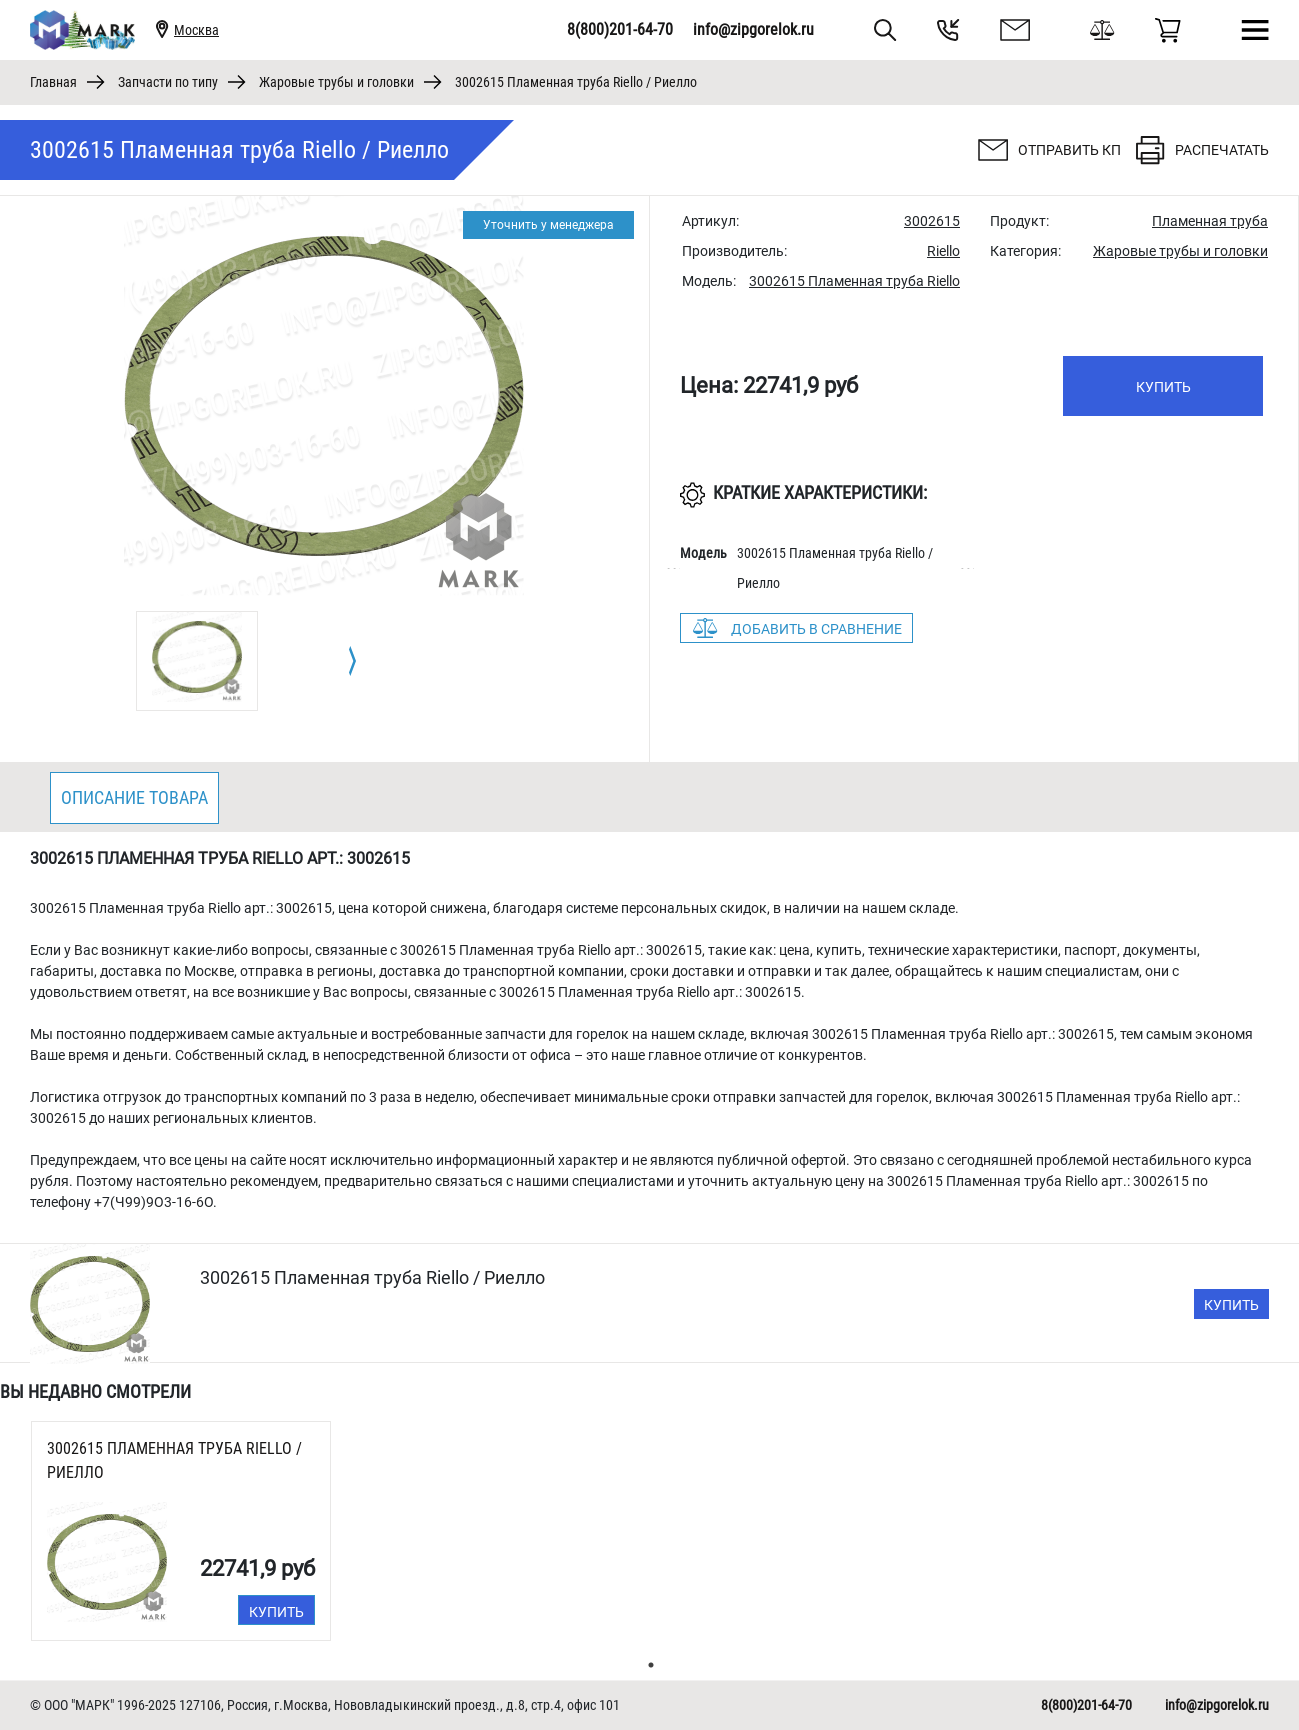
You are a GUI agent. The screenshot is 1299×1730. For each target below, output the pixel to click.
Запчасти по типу (168, 82)
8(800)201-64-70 (620, 29)
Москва (196, 30)
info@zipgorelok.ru (753, 29)
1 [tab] (651, 1665)
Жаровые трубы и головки (336, 82)
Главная (53, 82)
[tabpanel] (197, 661)
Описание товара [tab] (134, 797)
